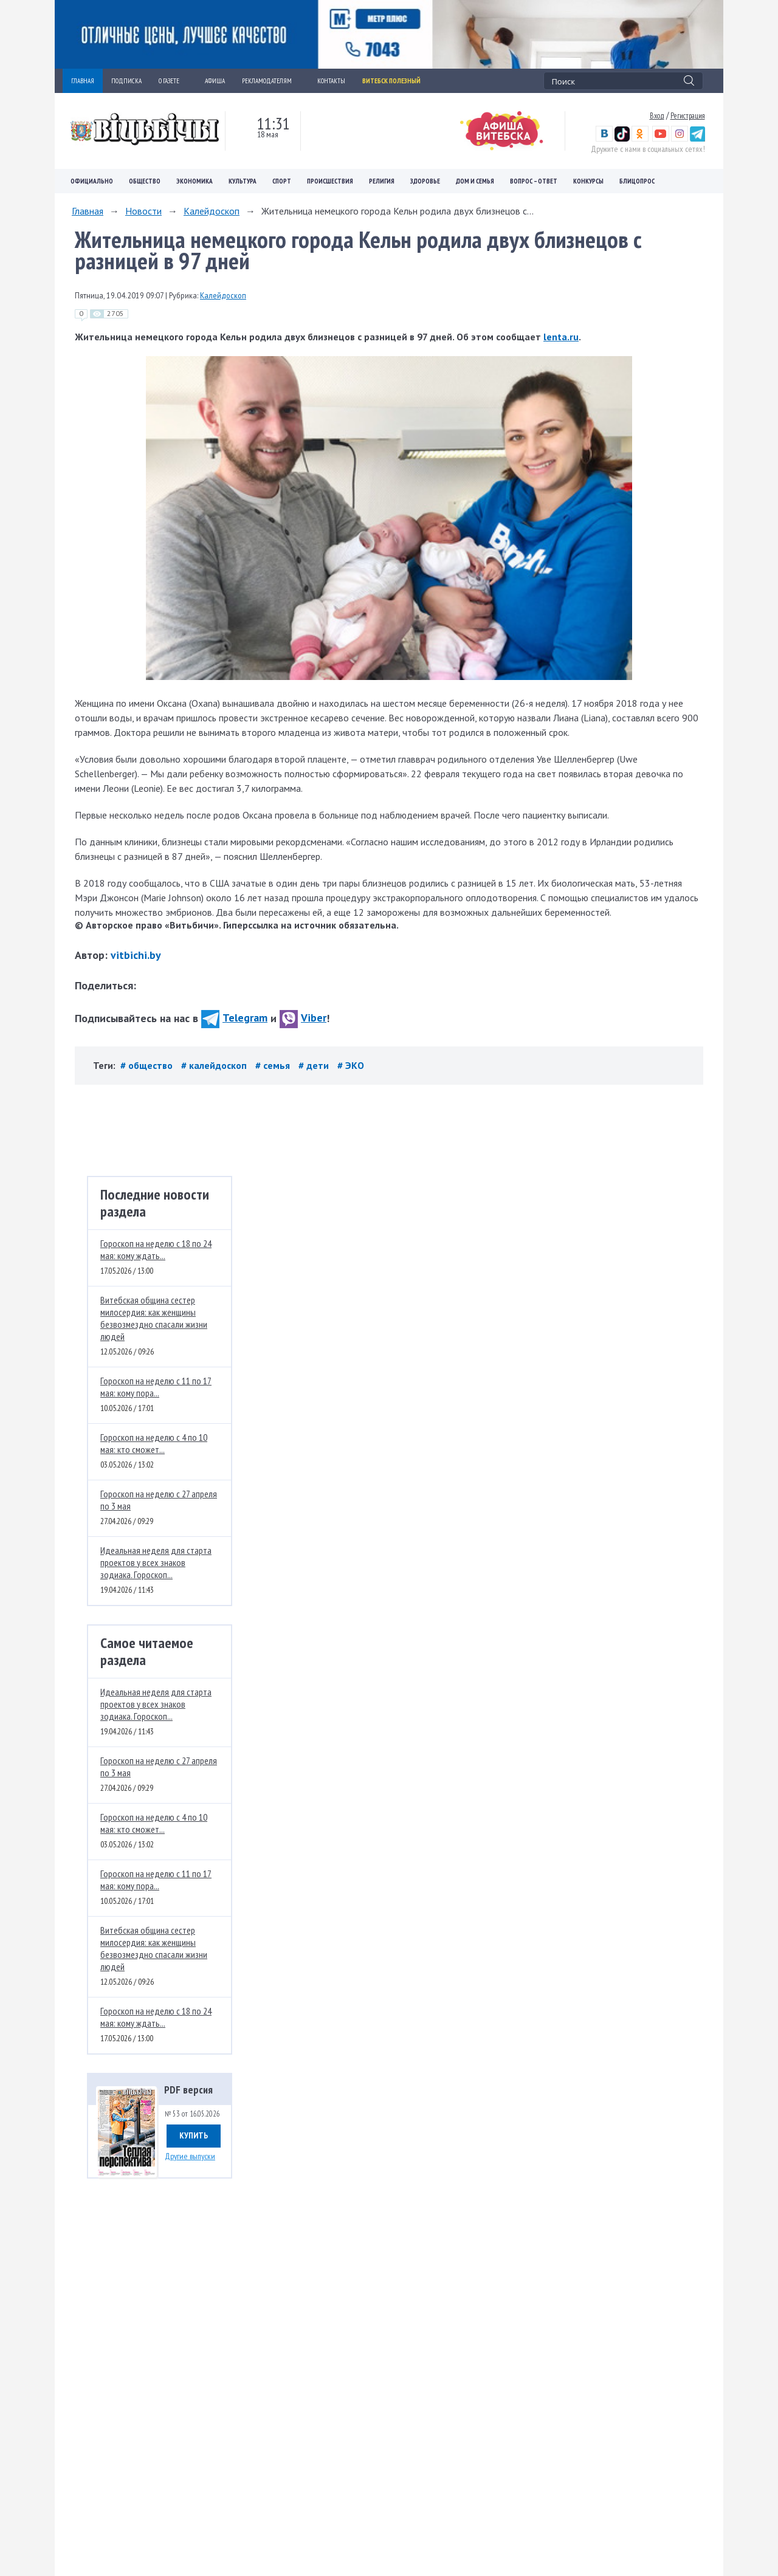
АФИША (215, 81)
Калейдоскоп (211, 211)
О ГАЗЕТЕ (173, 81)
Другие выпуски (190, 2156)
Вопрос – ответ (533, 181)
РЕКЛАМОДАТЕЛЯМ (271, 81)
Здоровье (425, 181)
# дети (314, 1065)
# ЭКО (350, 1065)
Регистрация (687, 115)
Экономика (194, 181)
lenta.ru (561, 337)
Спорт (281, 181)
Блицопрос (637, 181)
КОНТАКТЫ (331, 81)
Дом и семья (475, 181)
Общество (144, 181)
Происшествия (330, 181)
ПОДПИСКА (126, 81)
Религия (381, 181)
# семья (273, 1065)
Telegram (234, 1018)
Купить (193, 2135)
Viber (303, 1018)
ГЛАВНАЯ (82, 81)
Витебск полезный (391, 81)
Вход (657, 115)
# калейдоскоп (215, 1065)
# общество (147, 1065)
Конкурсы (588, 181)
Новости (143, 211)
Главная (87, 211)
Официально (92, 181)
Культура (242, 181)
